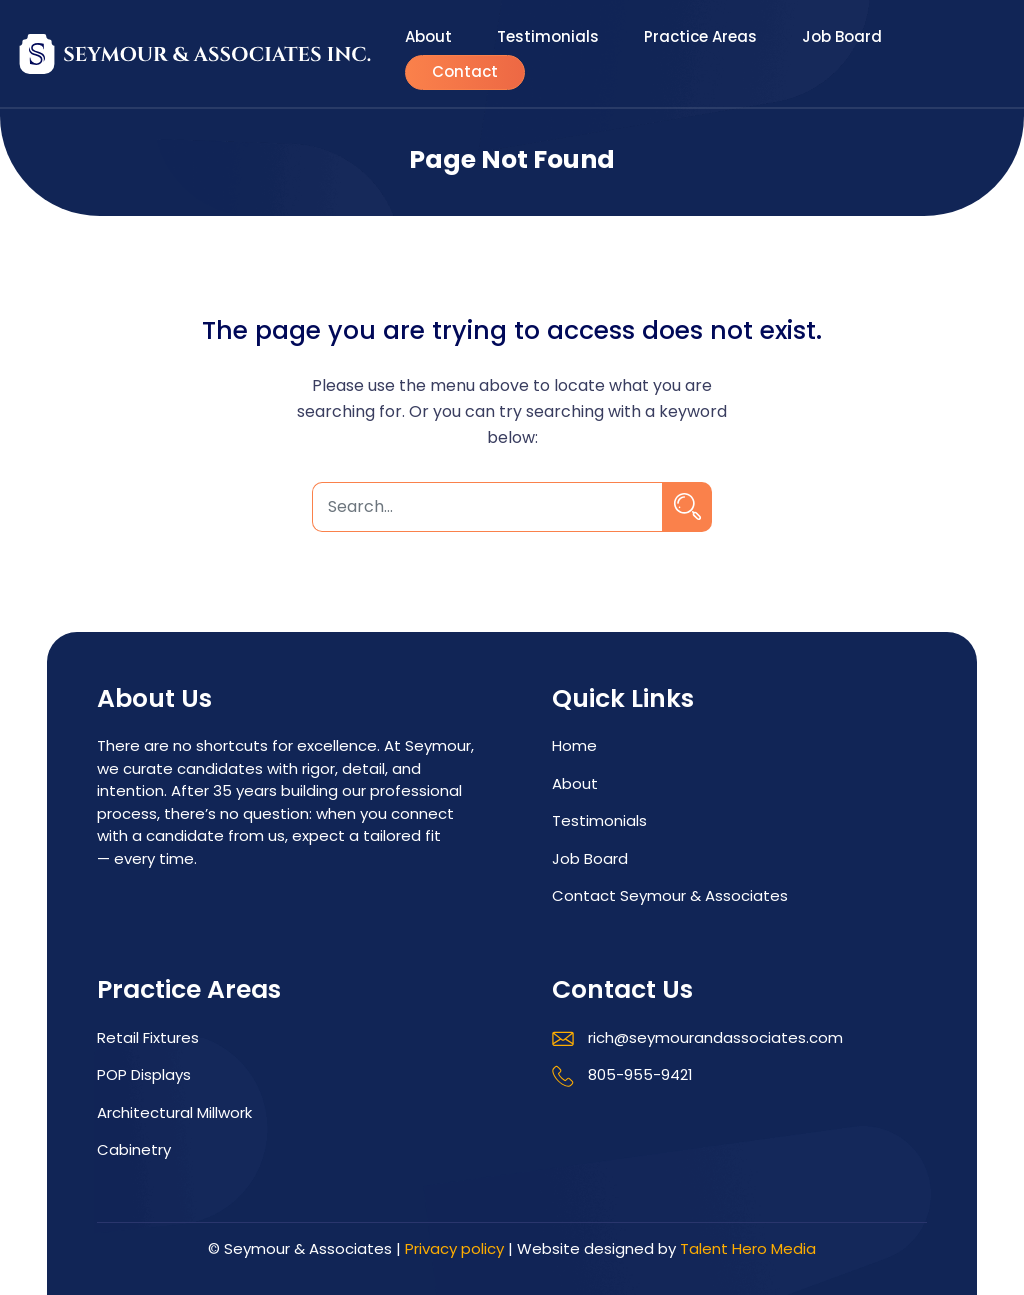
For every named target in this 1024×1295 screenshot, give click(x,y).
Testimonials (548, 37)
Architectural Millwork (174, 1112)
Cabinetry (134, 1149)
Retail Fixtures (148, 1037)
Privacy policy (454, 1248)
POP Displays (144, 1074)
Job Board (842, 37)
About (428, 37)
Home (574, 745)
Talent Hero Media (748, 1248)
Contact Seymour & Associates (670, 895)
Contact (465, 73)
